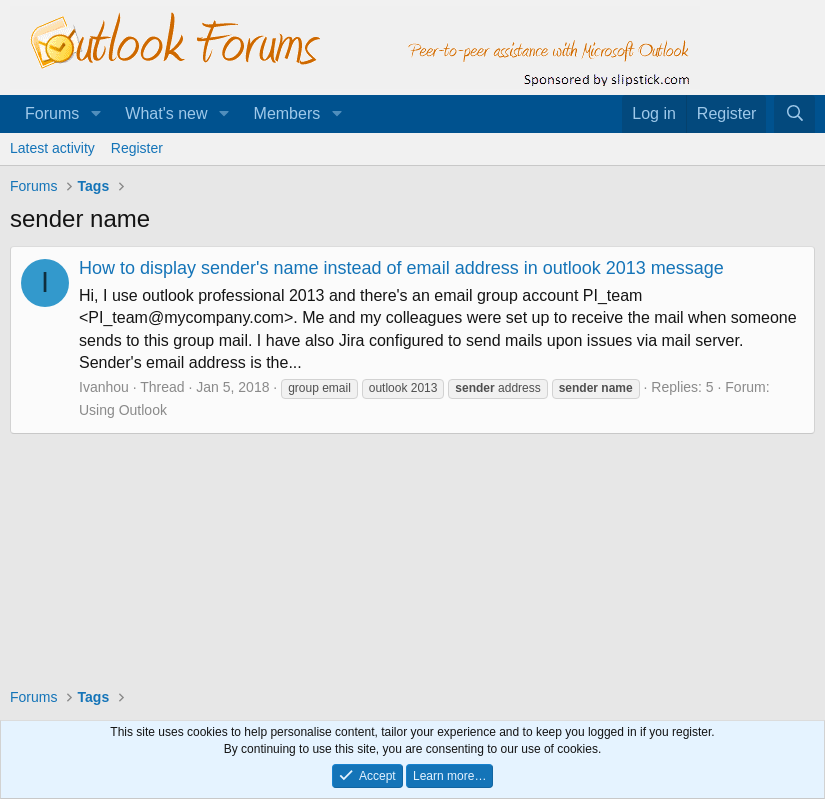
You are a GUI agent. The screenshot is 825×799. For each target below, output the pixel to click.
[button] (95, 114)
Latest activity (52, 148)
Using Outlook (123, 410)
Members (287, 113)
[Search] (794, 114)
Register (137, 148)
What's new (166, 113)
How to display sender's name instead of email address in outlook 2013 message (401, 268)
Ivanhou (104, 387)
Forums (52, 113)
